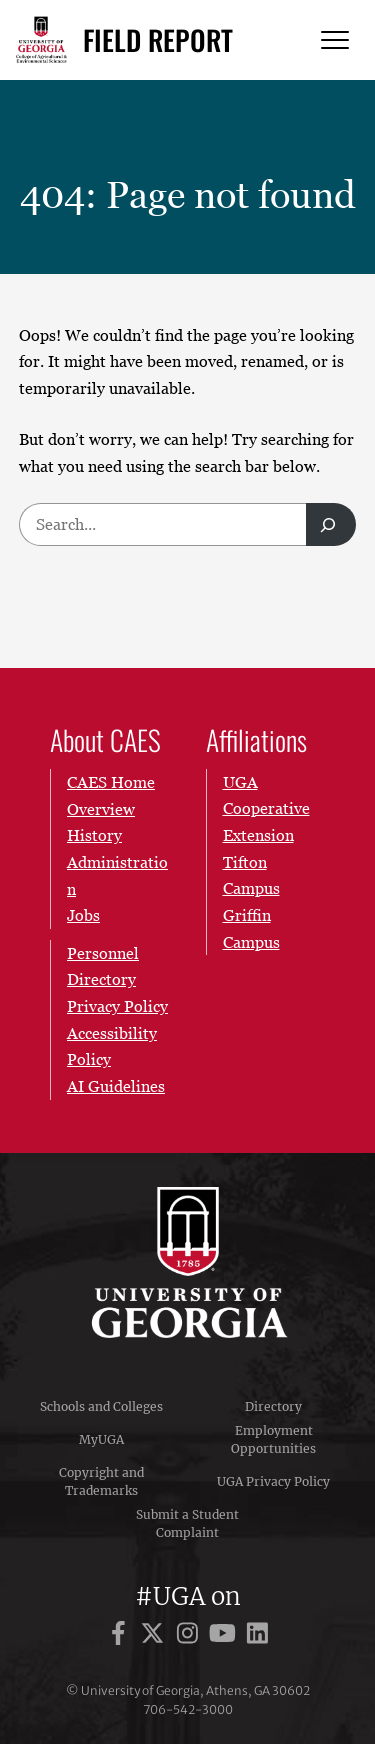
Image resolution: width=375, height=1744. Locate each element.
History (94, 835)
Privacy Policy (117, 1006)
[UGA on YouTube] (225, 1636)
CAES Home (111, 782)
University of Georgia (188, 1262)
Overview (101, 808)
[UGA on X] (155, 1636)
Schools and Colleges (101, 1406)
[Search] (331, 524)
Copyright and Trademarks (101, 1481)
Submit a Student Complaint (187, 1523)
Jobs (83, 915)
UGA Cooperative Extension (266, 808)
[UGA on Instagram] (190, 1636)
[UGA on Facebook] (121, 1636)
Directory (273, 1406)
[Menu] (335, 40)
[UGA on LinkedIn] (257, 1636)
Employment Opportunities (273, 1439)
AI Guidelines (116, 1086)
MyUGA (101, 1439)
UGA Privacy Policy (273, 1481)
